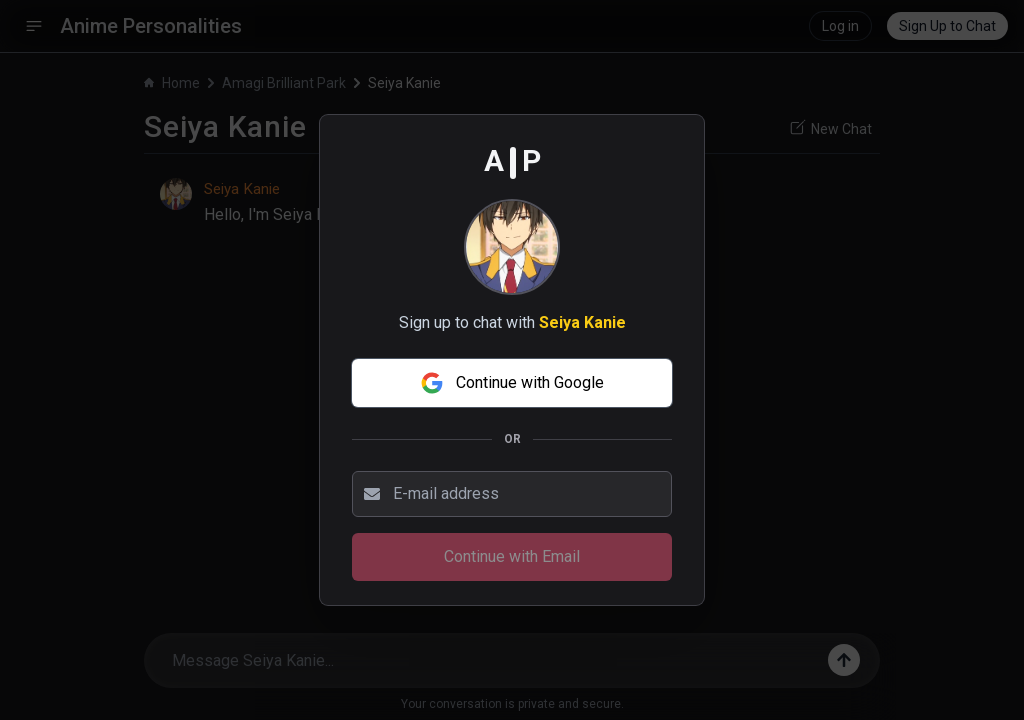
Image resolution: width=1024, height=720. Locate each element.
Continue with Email (512, 556)
